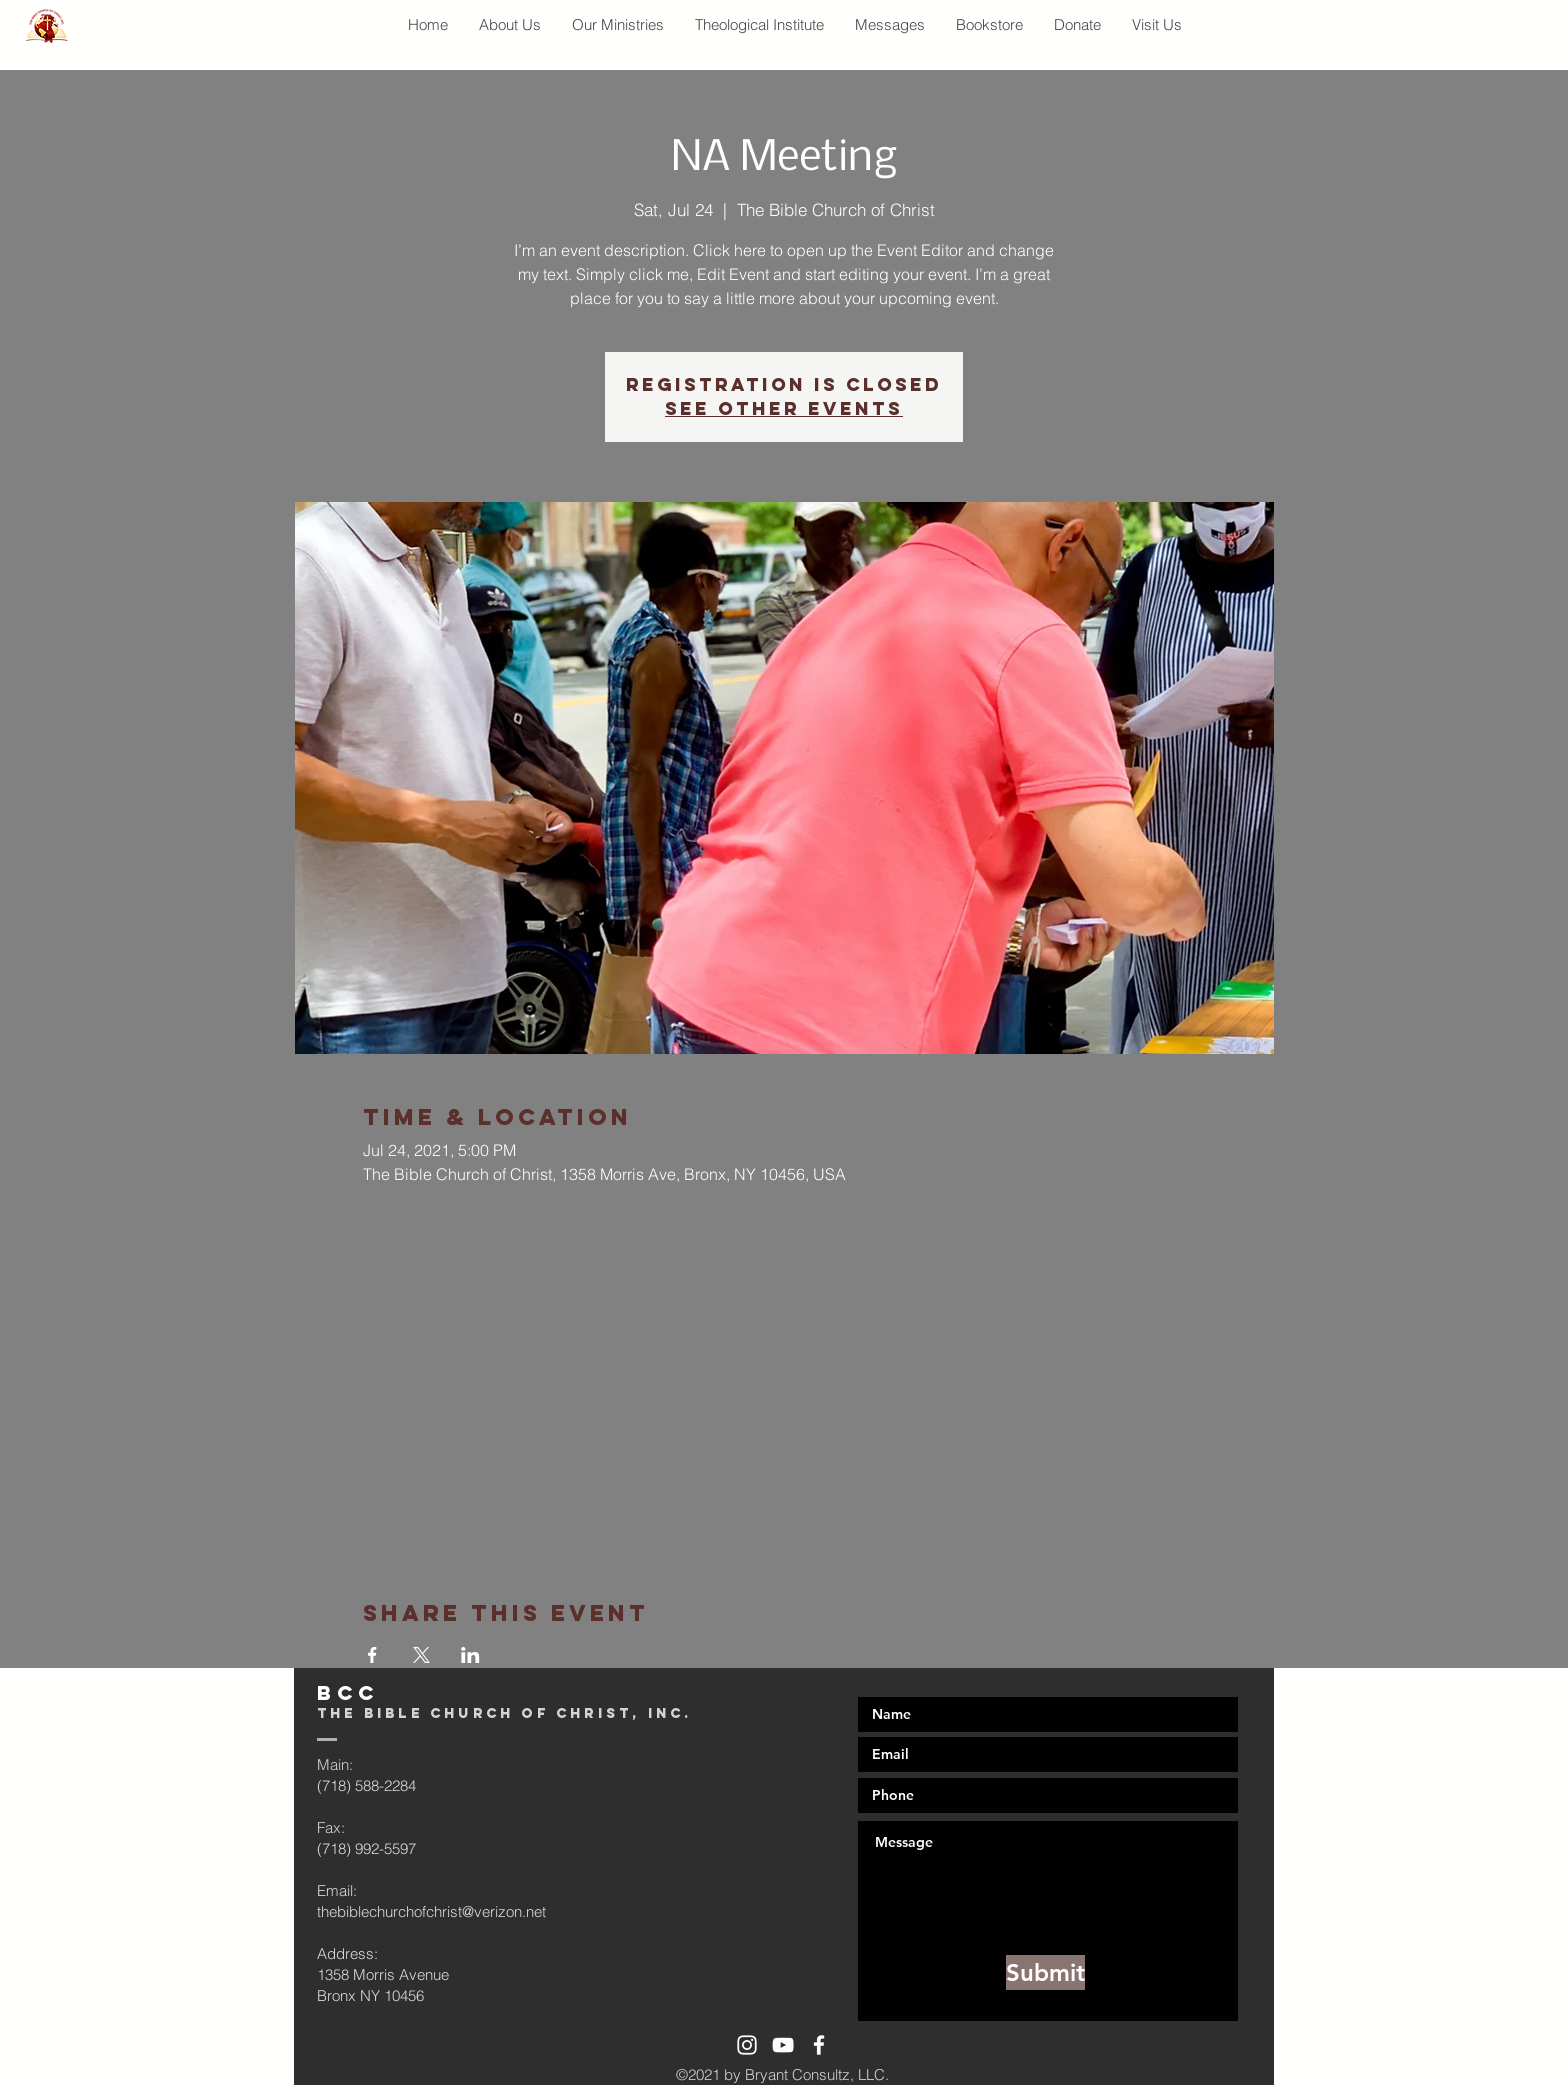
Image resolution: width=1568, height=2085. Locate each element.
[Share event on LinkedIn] (470, 1655)
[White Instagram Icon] (747, 2045)
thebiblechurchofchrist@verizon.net (431, 1911)
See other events (784, 408)
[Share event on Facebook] (372, 1655)
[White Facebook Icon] (819, 2045)
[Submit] (1045, 1972)
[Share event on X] (421, 1655)
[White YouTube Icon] (783, 2045)
